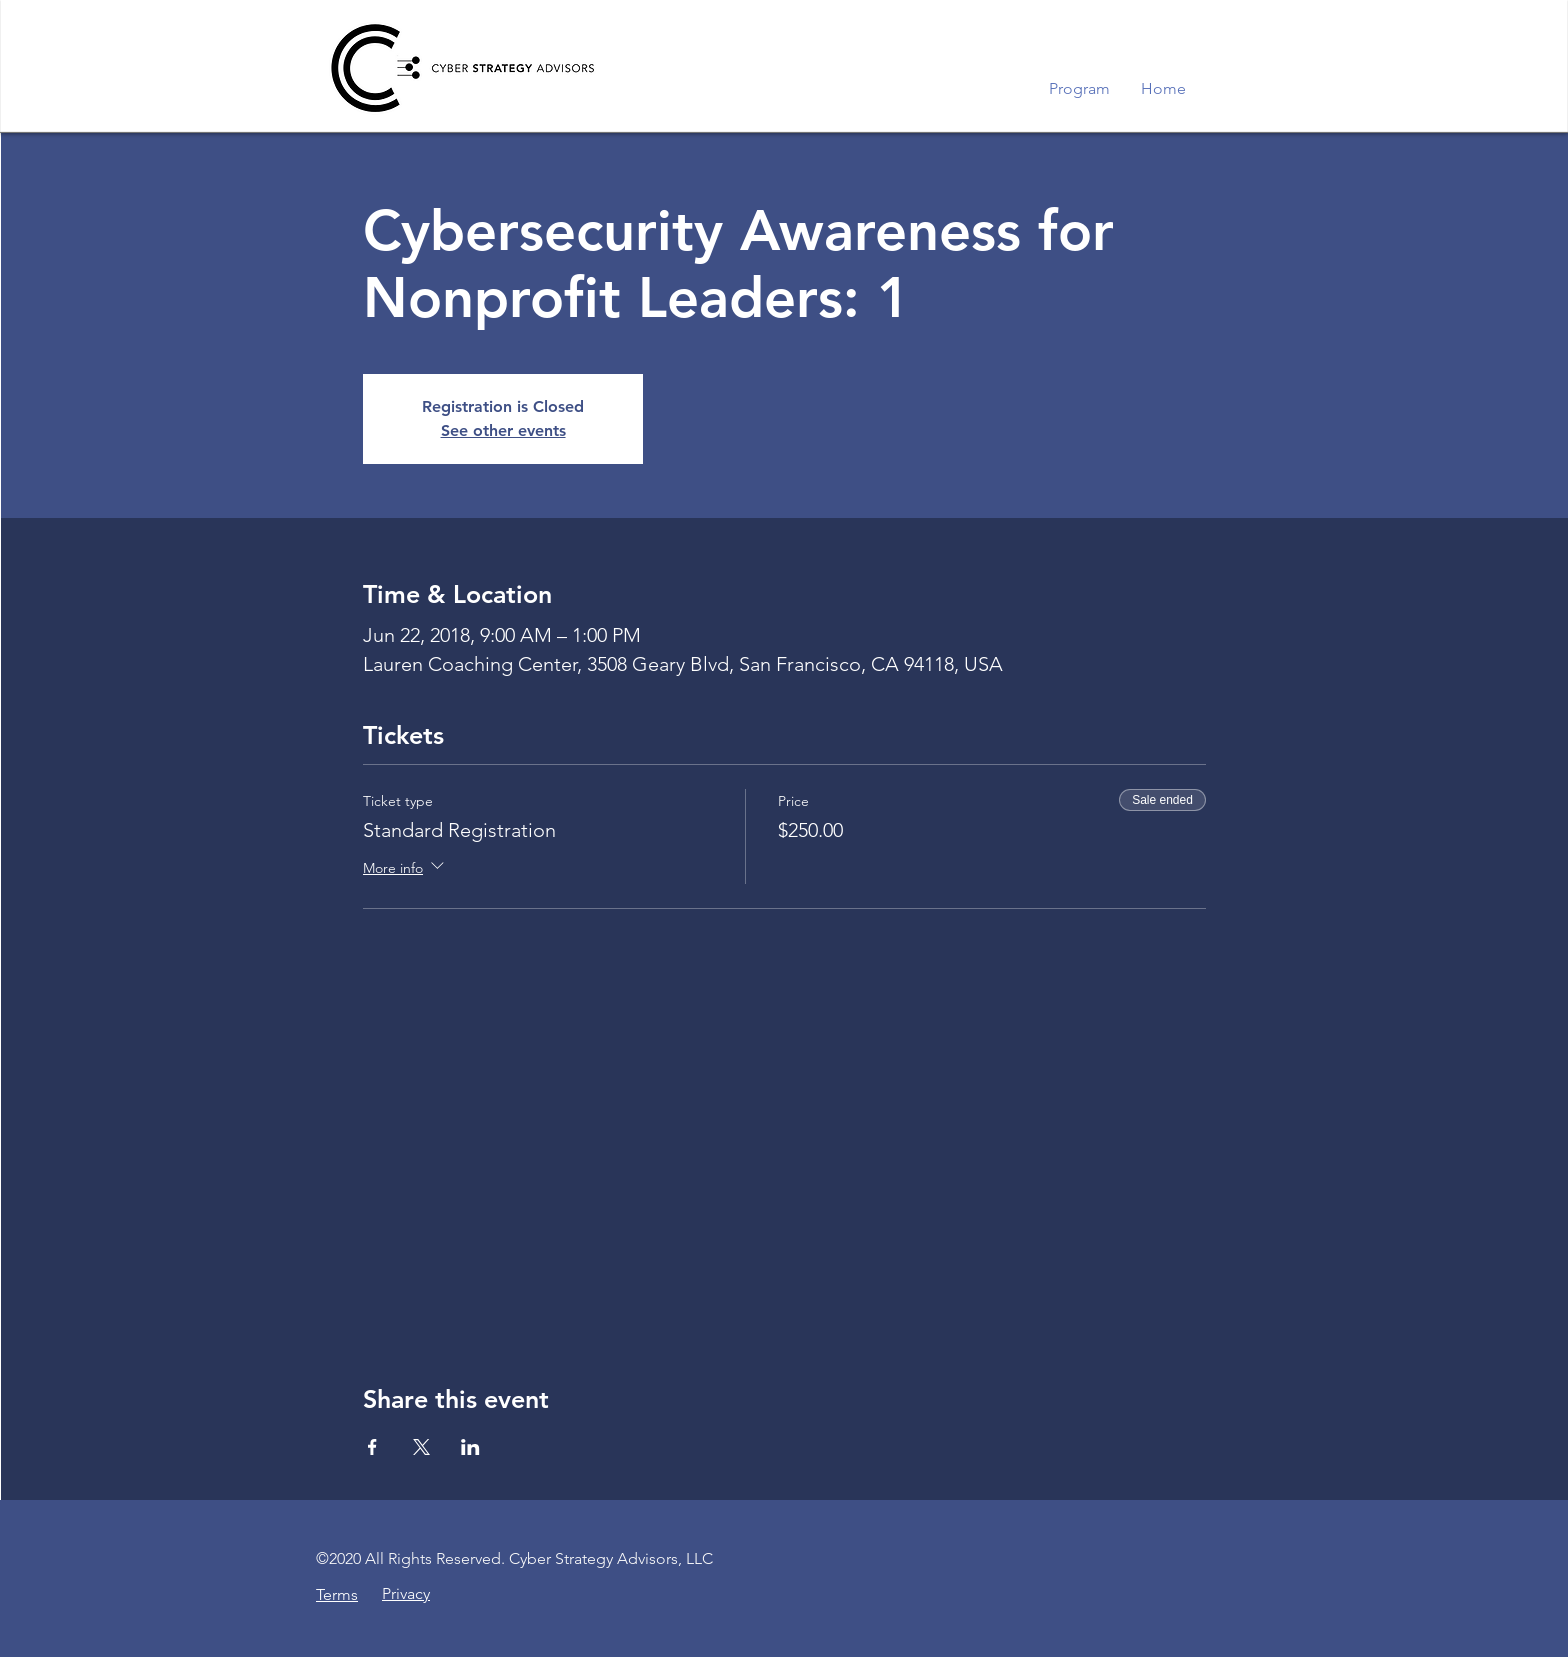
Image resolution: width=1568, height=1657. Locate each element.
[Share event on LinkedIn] (470, 1447)
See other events (503, 430)
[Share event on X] (421, 1447)
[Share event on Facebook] (372, 1447)
